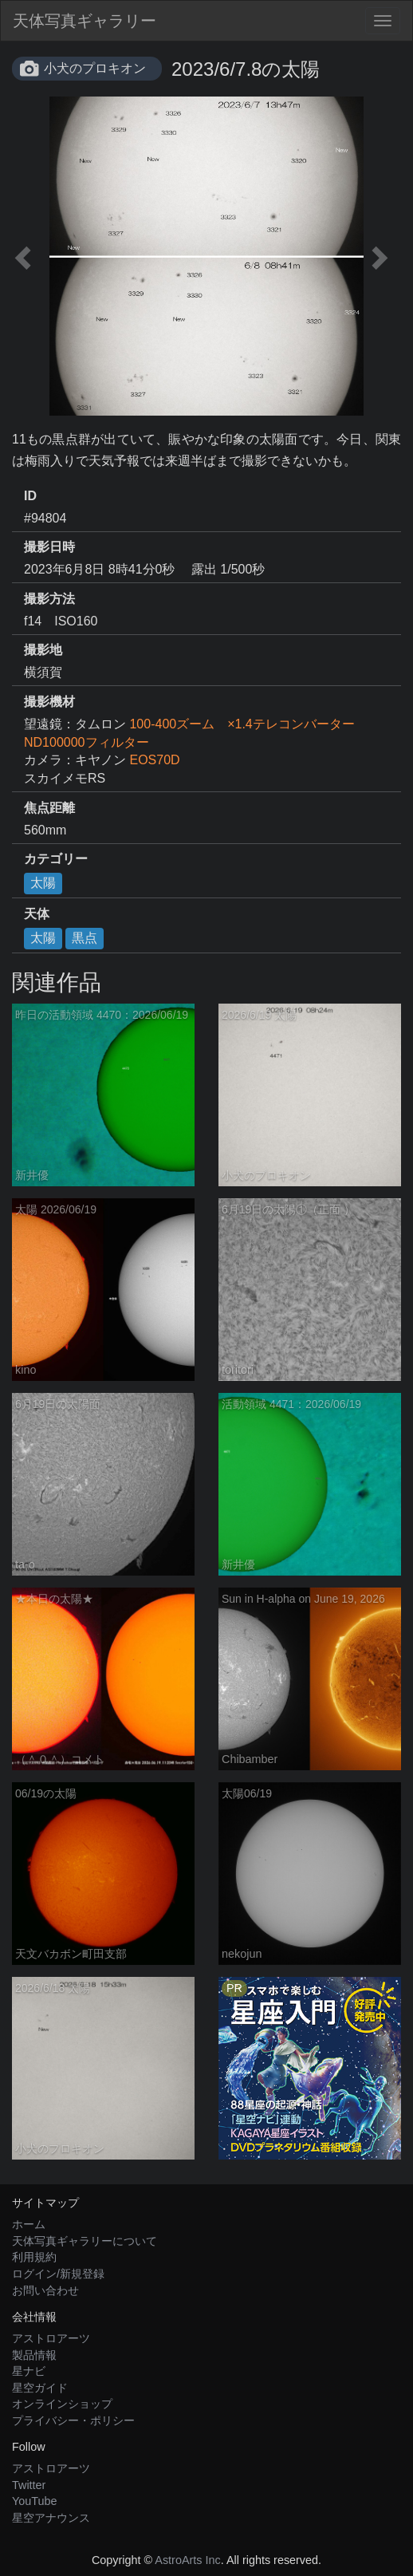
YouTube (34, 2501)
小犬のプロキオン (95, 68)
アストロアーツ (51, 2338)
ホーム (28, 2224)
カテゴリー (56, 859)
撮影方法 (49, 599)
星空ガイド (40, 2387)
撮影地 (43, 650)
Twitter (28, 2485)
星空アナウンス (51, 2517)
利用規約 (34, 2257)
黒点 (84, 938)
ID (30, 496)
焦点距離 (49, 808)
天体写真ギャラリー (84, 21)
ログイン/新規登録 (58, 2273)
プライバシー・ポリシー (73, 2420)
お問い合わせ (45, 2290)
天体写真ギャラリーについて (84, 2241)
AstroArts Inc (187, 2560)
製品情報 (34, 2355)
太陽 (43, 883)
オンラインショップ (62, 2403)
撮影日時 (49, 547)
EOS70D (154, 760)
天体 (36, 914)
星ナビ (28, 2371)
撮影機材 (49, 701)
